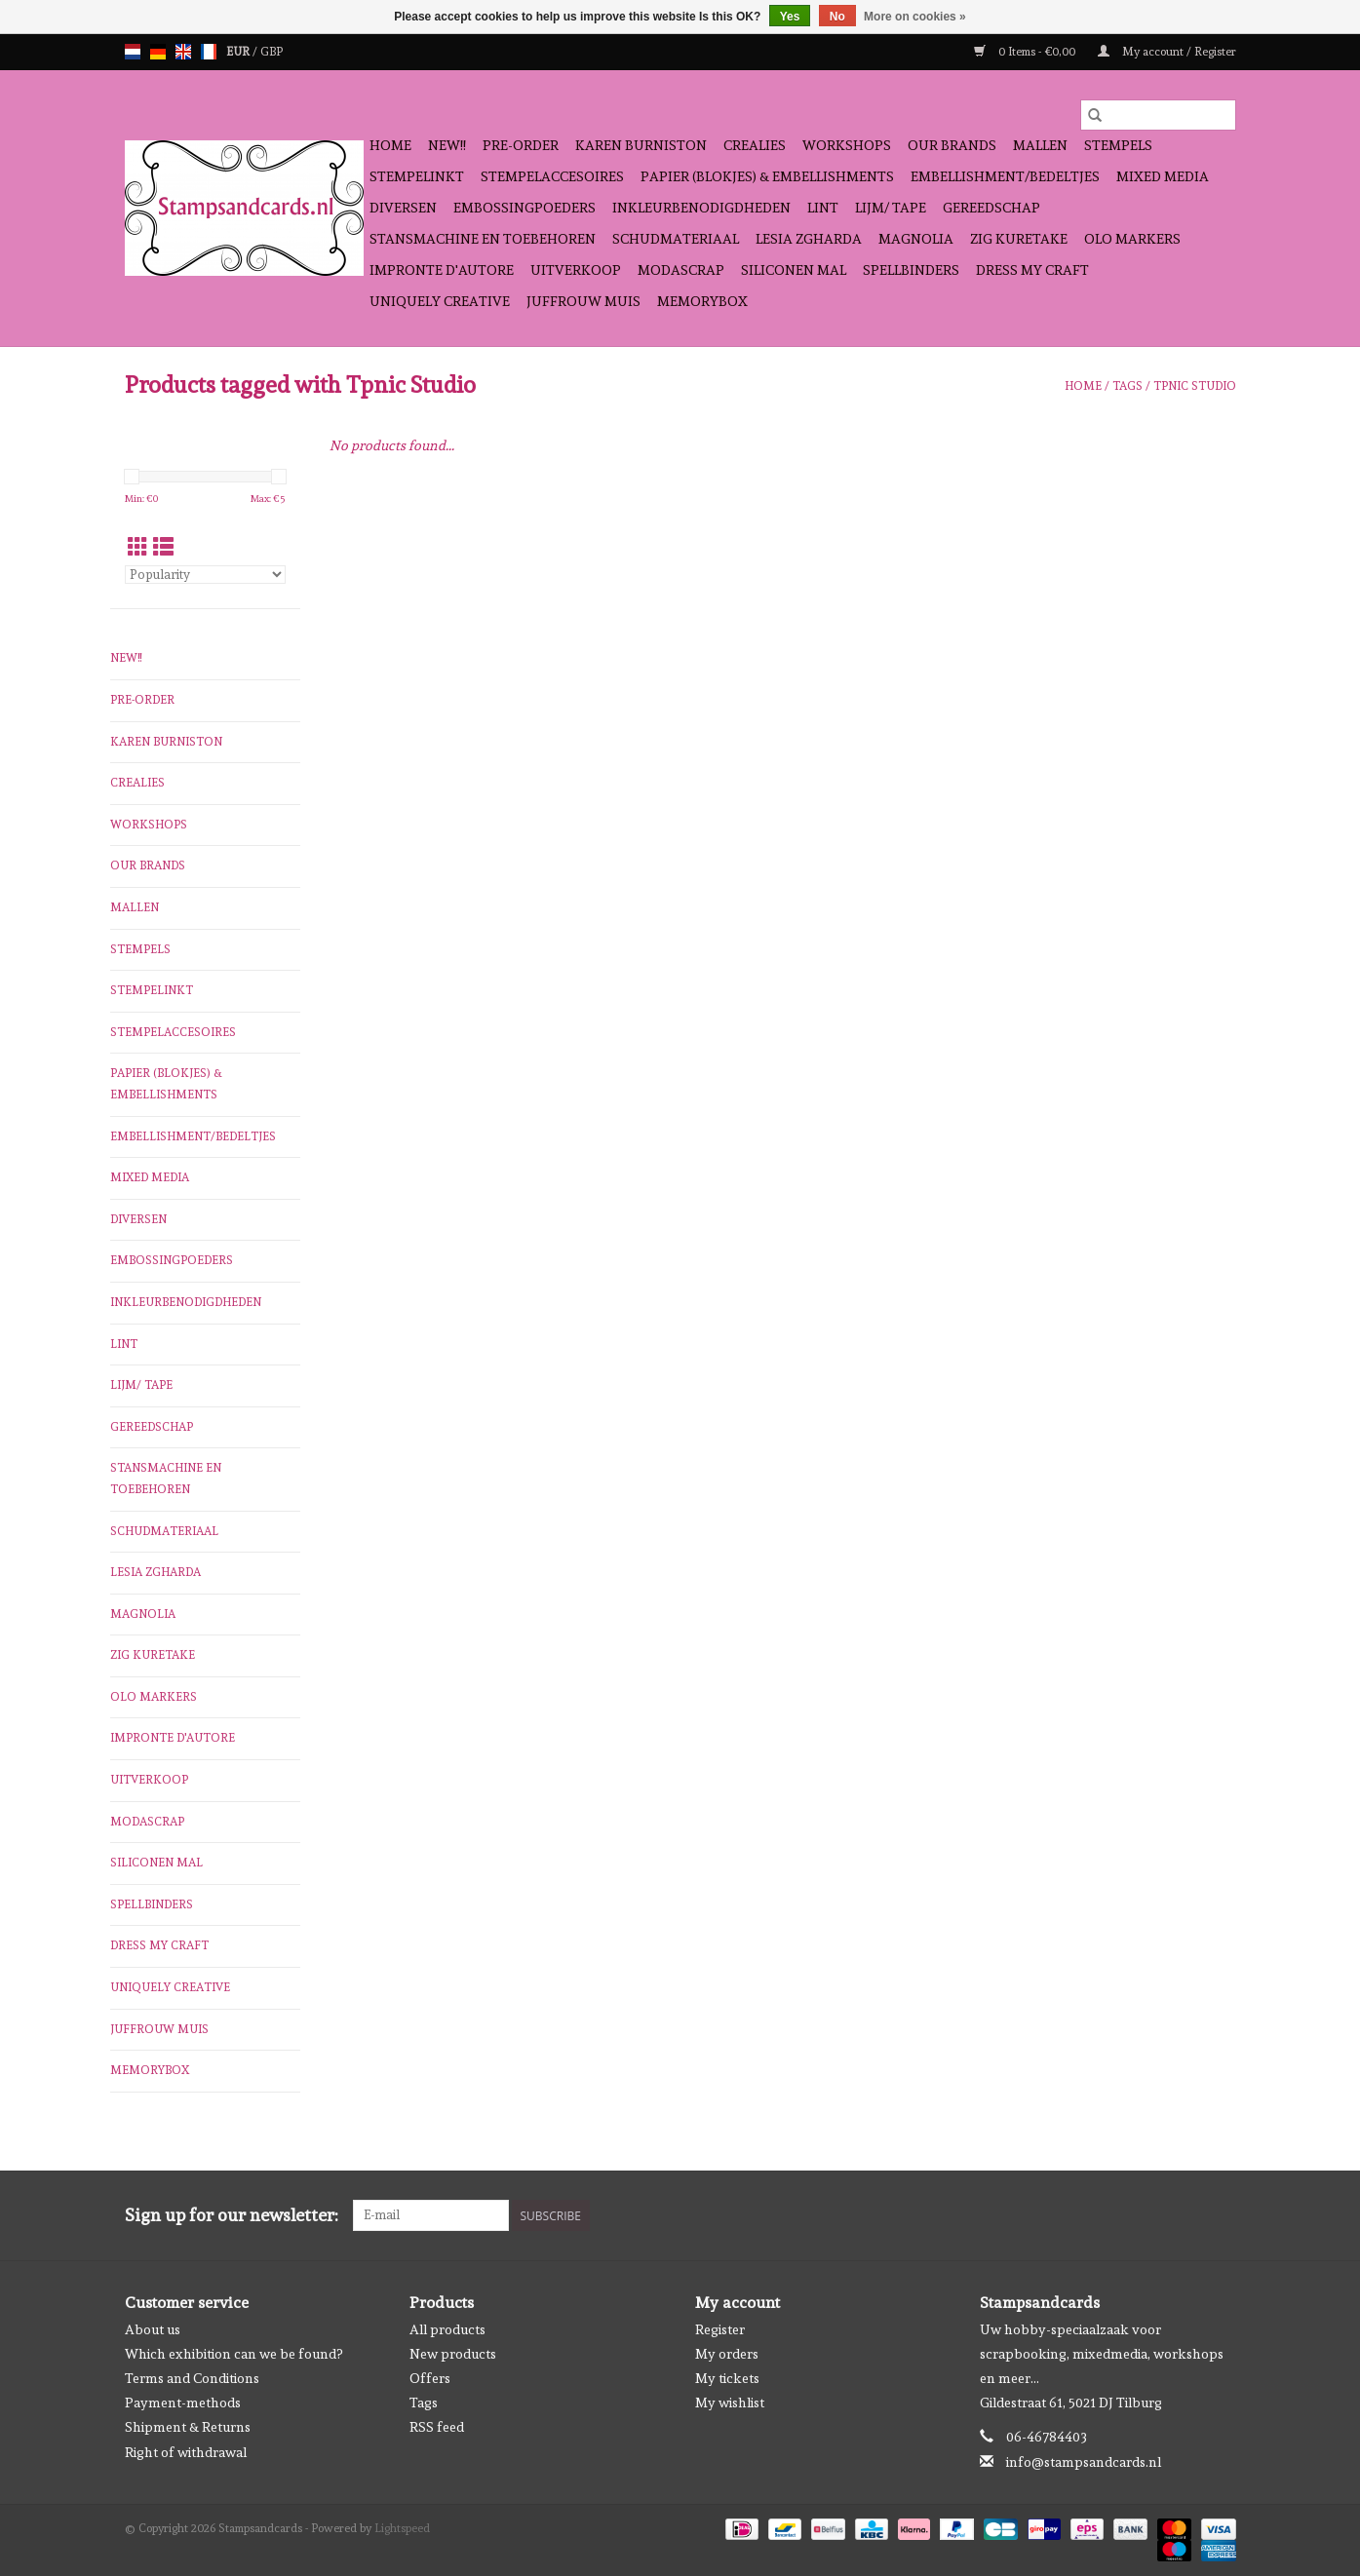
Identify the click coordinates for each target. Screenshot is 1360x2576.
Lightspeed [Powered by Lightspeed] (402, 2528)
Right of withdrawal (186, 2452)
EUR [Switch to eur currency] (239, 51)
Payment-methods (183, 2402)
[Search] (1158, 115)
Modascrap (681, 270)
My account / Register (1167, 51)
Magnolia (915, 239)
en (183, 51)
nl (132, 51)
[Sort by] (205, 574)
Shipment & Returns (188, 2427)
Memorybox (702, 301)
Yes (790, 16)
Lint (822, 207)
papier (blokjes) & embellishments (767, 176)
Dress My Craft (1032, 270)
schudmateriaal (675, 239)
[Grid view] (138, 547)
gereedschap (991, 207)
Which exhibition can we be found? (233, 2354)
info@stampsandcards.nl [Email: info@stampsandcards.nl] (1083, 2462)
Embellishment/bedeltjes (1005, 176)
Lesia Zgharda (809, 239)
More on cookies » (915, 16)
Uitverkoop (575, 270)
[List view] (163, 547)
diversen (403, 207)
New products (452, 2354)
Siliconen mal (793, 270)
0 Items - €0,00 (1026, 51)
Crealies (754, 145)
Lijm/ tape (890, 207)
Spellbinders (911, 270)
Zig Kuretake (1019, 239)
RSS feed (436, 2427)
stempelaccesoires (552, 176)
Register (720, 2329)
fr (208, 51)
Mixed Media (1162, 176)
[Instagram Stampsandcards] (1220, 2215)
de (158, 51)
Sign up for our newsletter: (231, 2215)
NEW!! (447, 145)
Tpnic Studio (1194, 386)
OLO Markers (1132, 239)
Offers (429, 2378)
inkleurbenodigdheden (701, 207)
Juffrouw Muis (583, 301)
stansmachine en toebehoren (482, 239)
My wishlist (729, 2402)
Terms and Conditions (192, 2378)
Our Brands (952, 145)
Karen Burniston (641, 145)
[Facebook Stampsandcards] (1186, 2215)
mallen (1040, 145)
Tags (1127, 386)
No (837, 16)
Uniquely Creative (439, 301)
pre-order (521, 145)
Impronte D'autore (441, 270)
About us (152, 2329)
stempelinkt (416, 176)
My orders (726, 2354)
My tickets (727, 2378)
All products (447, 2329)
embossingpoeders (524, 207)
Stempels (1118, 145)
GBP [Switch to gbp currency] (271, 51)
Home (390, 145)
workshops (846, 145)
